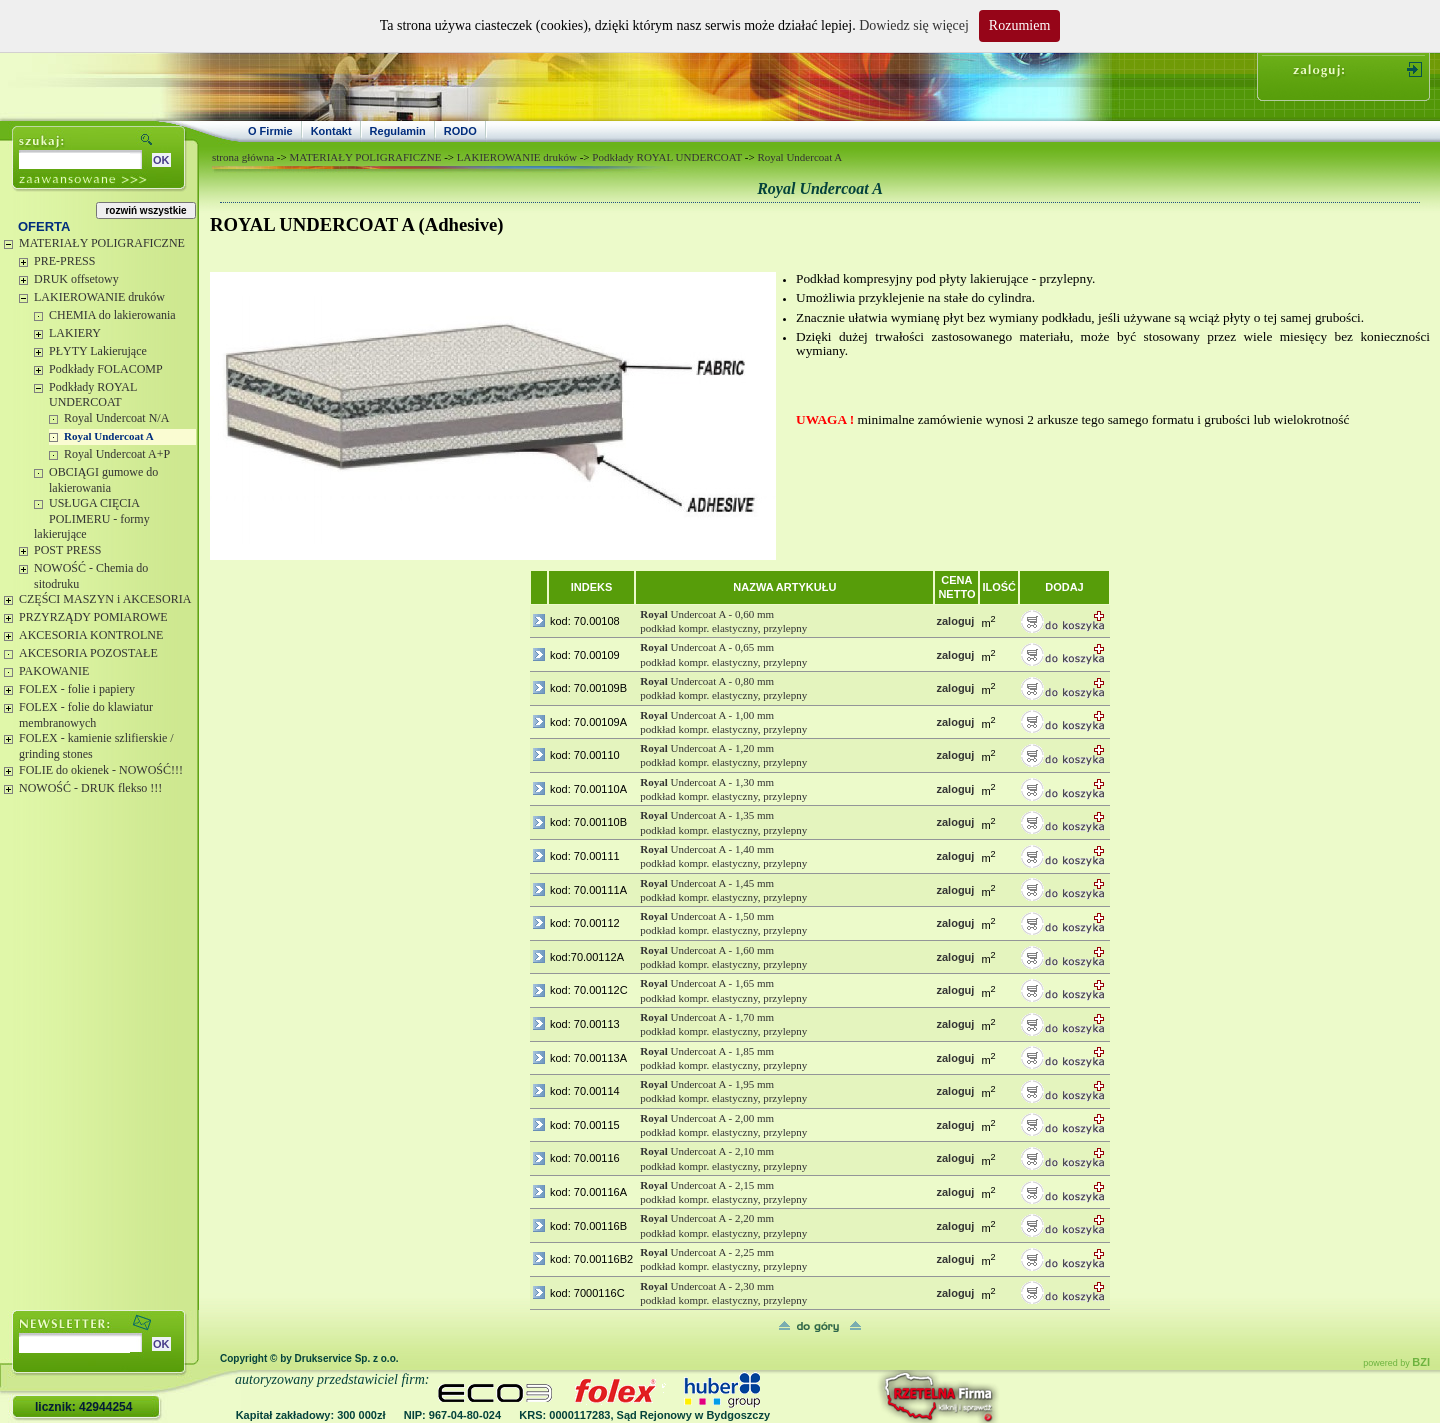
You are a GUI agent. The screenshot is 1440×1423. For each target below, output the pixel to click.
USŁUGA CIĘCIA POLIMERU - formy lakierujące (92, 518)
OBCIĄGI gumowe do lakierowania (103, 480)
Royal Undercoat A (109, 436)
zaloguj (955, 621)
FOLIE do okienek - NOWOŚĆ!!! (101, 770)
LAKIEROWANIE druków (99, 297)
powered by (1396, 1363)
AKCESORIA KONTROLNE (91, 635)
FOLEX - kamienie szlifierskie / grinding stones (96, 746)
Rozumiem (1019, 25)
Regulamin (398, 131)
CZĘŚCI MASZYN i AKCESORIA (105, 599)
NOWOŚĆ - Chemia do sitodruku (91, 576)
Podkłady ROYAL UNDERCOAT (93, 395)
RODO (460, 131)
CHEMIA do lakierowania (112, 315)
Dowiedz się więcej (914, 25)
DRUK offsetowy (76, 279)
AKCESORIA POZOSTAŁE (88, 653)
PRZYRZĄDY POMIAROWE (93, 617)
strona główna (243, 157)
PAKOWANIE (54, 671)
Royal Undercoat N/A (116, 418)
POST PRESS (67, 550)
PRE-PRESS (64, 261)
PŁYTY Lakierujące (98, 351)
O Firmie (270, 131)
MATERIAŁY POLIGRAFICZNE (102, 243)
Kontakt (331, 131)
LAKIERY (75, 333)
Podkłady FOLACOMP (106, 369)
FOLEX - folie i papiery (77, 689)
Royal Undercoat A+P (117, 454)
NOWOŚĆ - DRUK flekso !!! (90, 788)
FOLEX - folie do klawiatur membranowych (86, 715)
